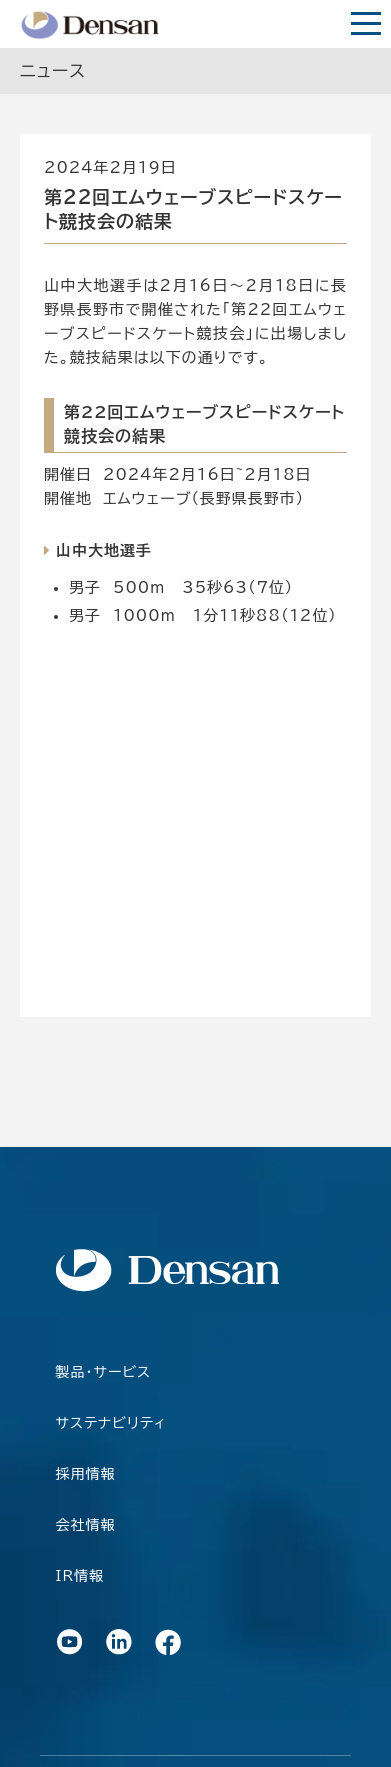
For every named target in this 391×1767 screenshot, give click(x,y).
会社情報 (86, 1525)
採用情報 (86, 1474)
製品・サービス (103, 1372)
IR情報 (80, 1576)
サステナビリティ (111, 1423)
